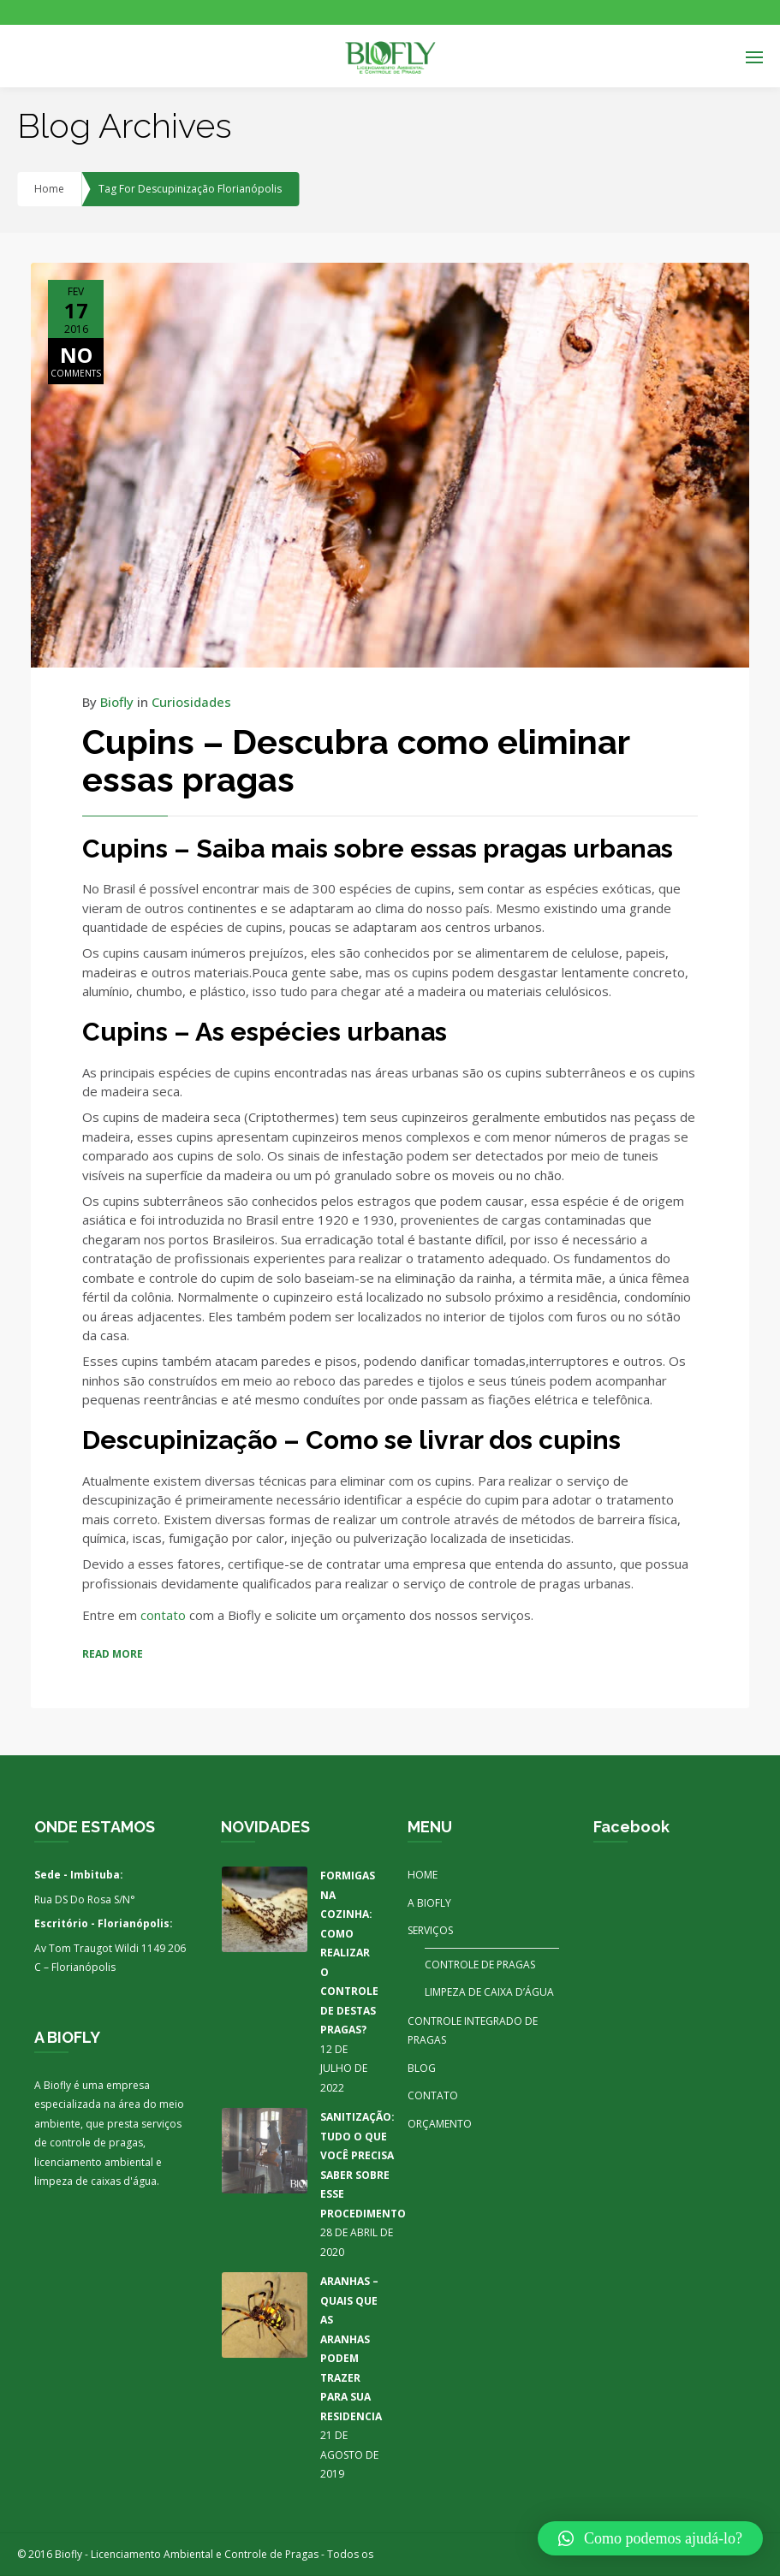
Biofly (117, 701)
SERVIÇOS (430, 1930)
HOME (423, 1874)
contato (164, 1614)
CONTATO (433, 2095)
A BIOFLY (429, 1903)
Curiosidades (191, 701)
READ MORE (112, 1654)
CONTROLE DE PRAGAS (480, 1964)
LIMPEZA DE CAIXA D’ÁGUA (489, 1992)
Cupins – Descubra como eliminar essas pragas (355, 760)
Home (49, 188)
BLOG (422, 2068)
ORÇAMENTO (440, 2123)
